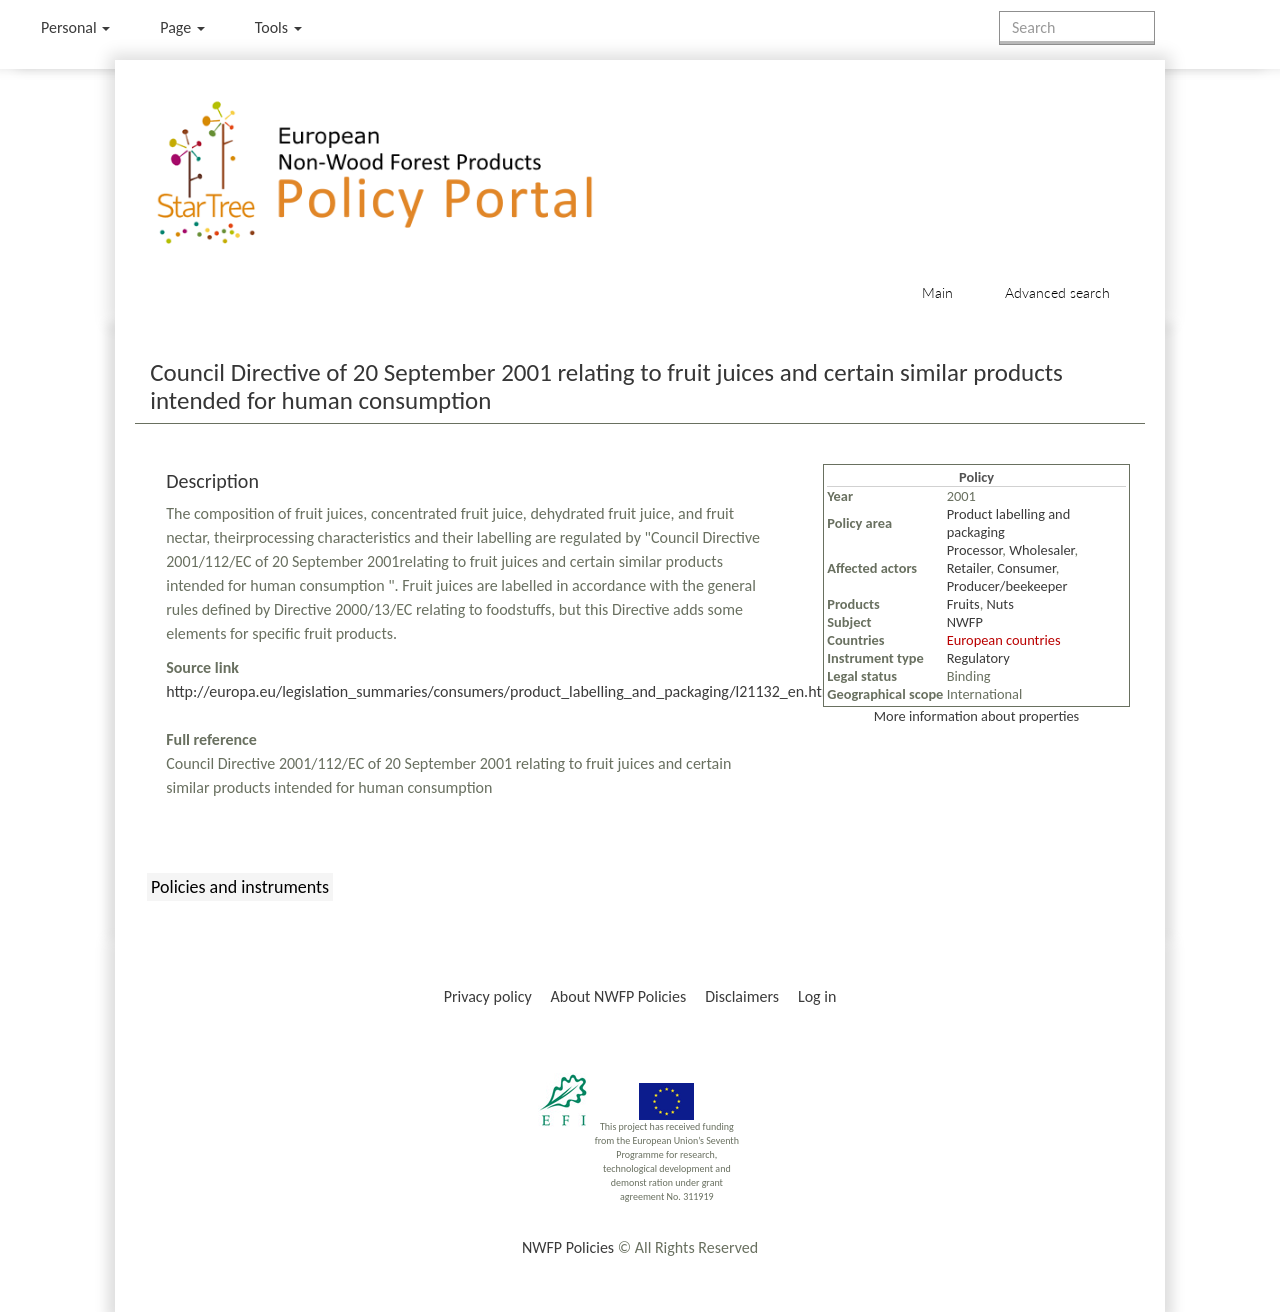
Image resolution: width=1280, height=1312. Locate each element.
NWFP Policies (568, 1247)
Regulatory (978, 658)
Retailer (969, 568)
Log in (817, 996)
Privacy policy (488, 996)
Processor (975, 550)
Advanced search (1057, 292)
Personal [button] (75, 27)
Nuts (999, 604)
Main (937, 292)
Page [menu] (182, 27)
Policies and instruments (240, 887)
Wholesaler (1041, 550)
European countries (1004, 640)
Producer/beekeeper (1007, 586)
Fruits (963, 604)
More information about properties (976, 716)
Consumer (1026, 568)
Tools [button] (278, 27)
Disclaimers (742, 996)
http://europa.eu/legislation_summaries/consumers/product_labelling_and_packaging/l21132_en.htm (500, 691)
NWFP (965, 622)
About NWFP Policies (619, 996)
